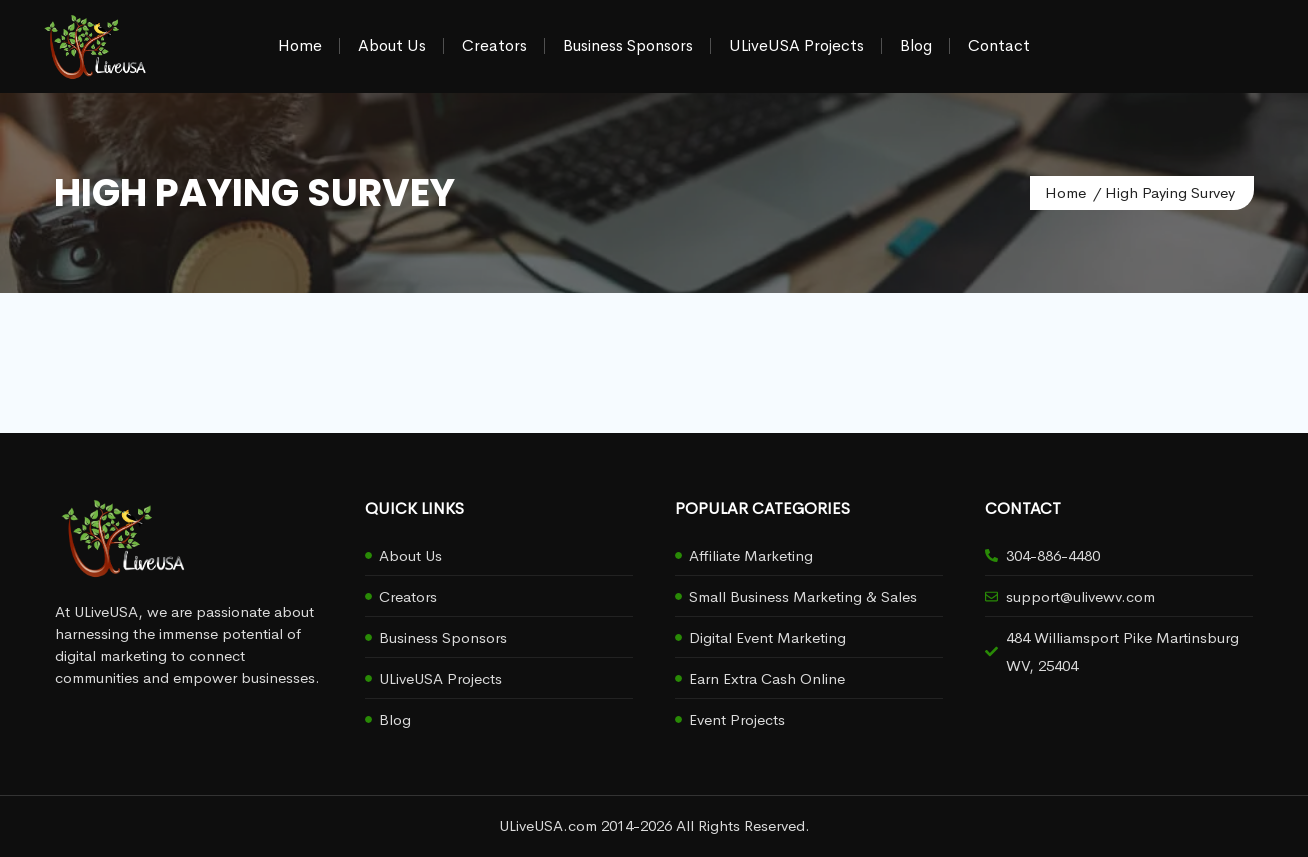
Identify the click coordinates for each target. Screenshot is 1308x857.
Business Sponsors (628, 45)
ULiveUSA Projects (796, 45)
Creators (494, 45)
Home (300, 45)
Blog (916, 45)
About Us (392, 45)
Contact (999, 45)
